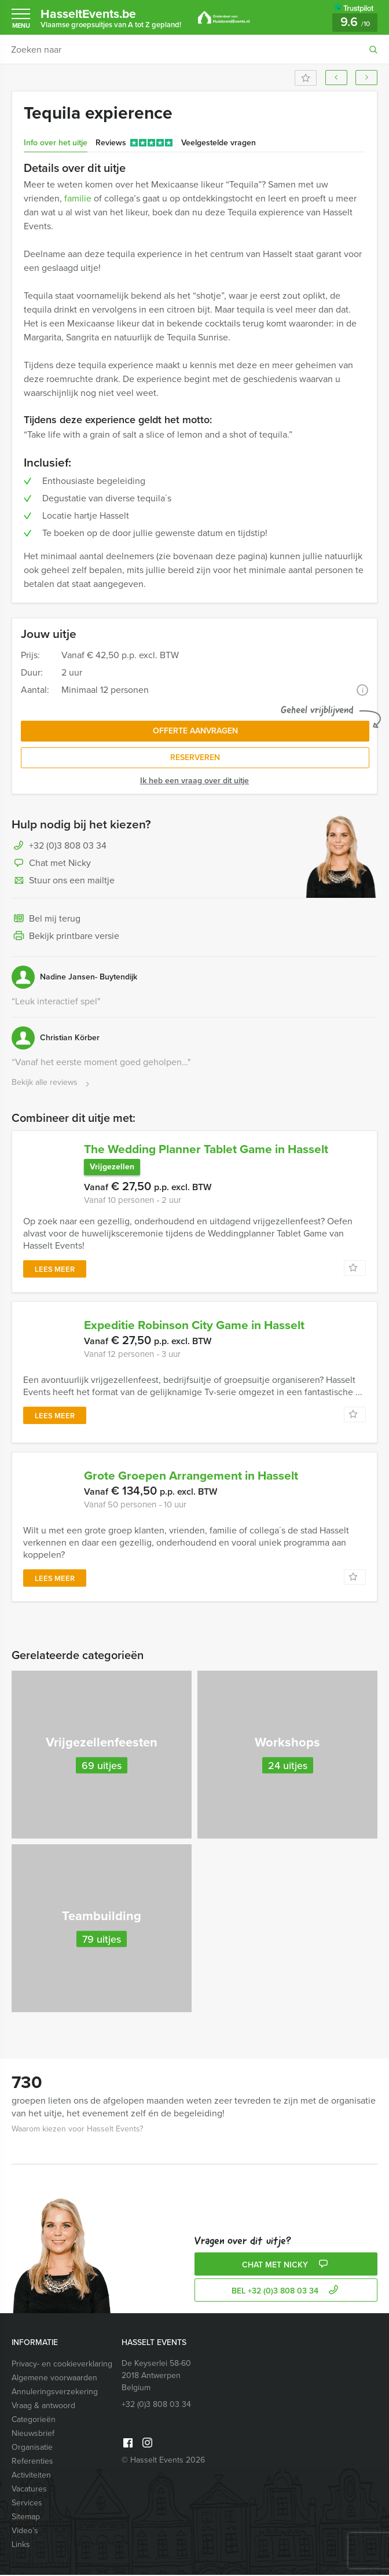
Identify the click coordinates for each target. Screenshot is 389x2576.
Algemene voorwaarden (54, 2379)
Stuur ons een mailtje (63, 881)
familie (77, 198)
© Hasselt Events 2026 (163, 2461)
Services (27, 2504)
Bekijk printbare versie (65, 936)
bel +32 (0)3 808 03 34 (286, 2292)
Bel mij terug (46, 919)
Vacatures (29, 2490)
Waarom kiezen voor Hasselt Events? (77, 2130)
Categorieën (34, 2420)
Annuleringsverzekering (55, 2393)
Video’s (25, 2532)
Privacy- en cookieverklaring (62, 2365)
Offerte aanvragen (195, 731)
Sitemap (26, 2518)
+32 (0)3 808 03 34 (68, 845)
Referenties (32, 2462)
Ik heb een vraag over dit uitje (194, 781)
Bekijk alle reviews (52, 1083)
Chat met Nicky (51, 863)
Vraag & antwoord (43, 2407)
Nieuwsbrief (33, 2434)
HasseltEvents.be (111, 17)
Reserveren (195, 757)
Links (21, 2546)
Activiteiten (31, 2476)
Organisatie (32, 2448)
